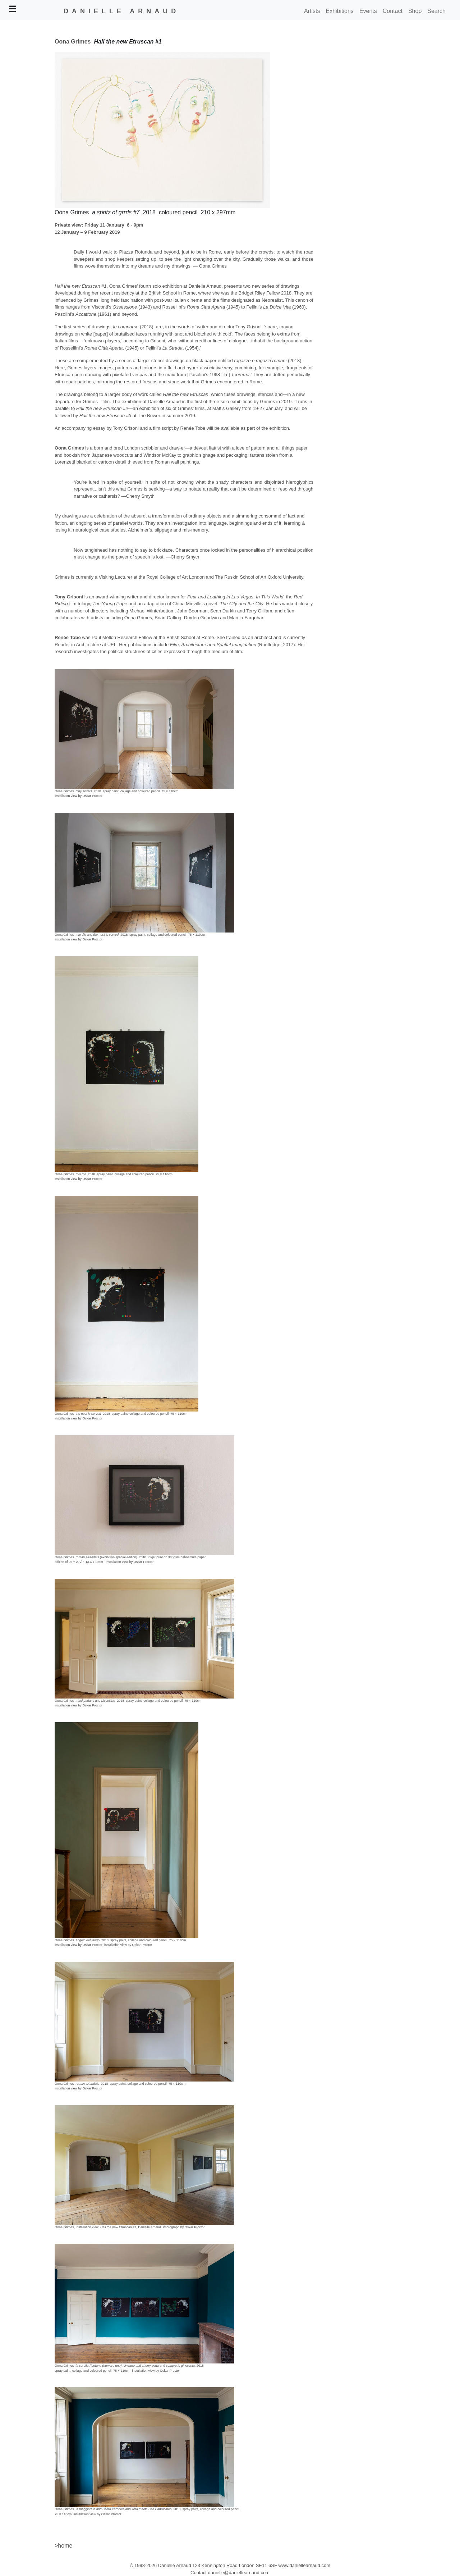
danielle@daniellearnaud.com (238, 2572)
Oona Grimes (73, 41)
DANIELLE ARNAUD (121, 11)
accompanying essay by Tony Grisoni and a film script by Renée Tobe (134, 428)
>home (63, 2546)
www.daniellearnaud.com (305, 2565)
